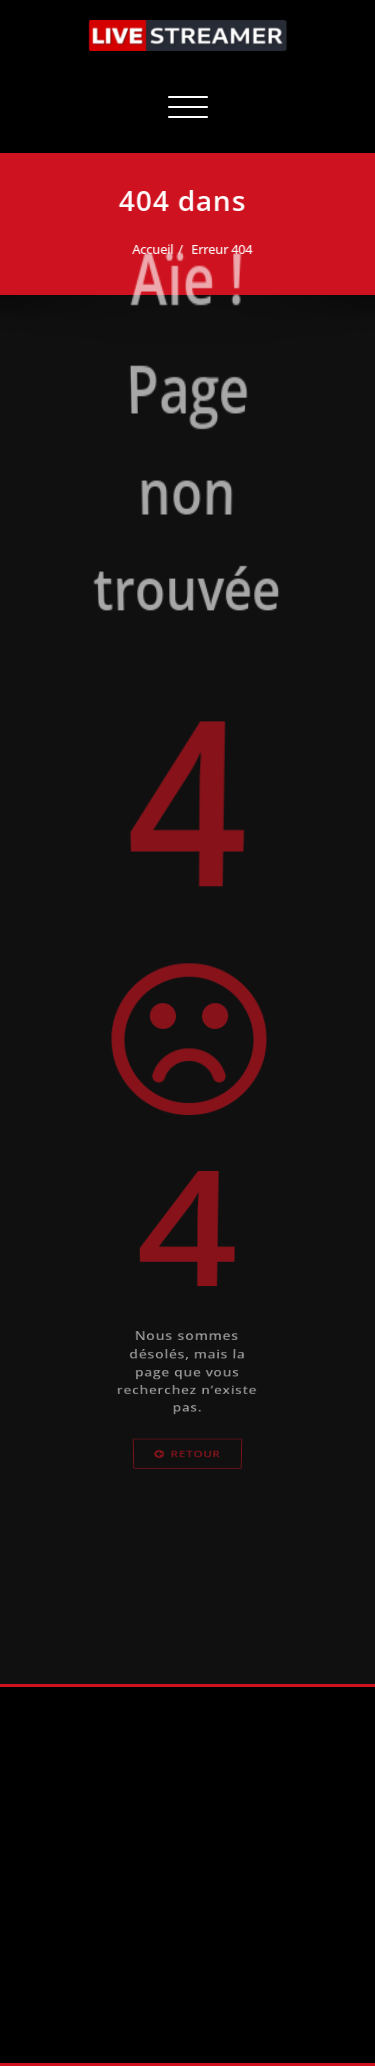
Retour (187, 1476)
